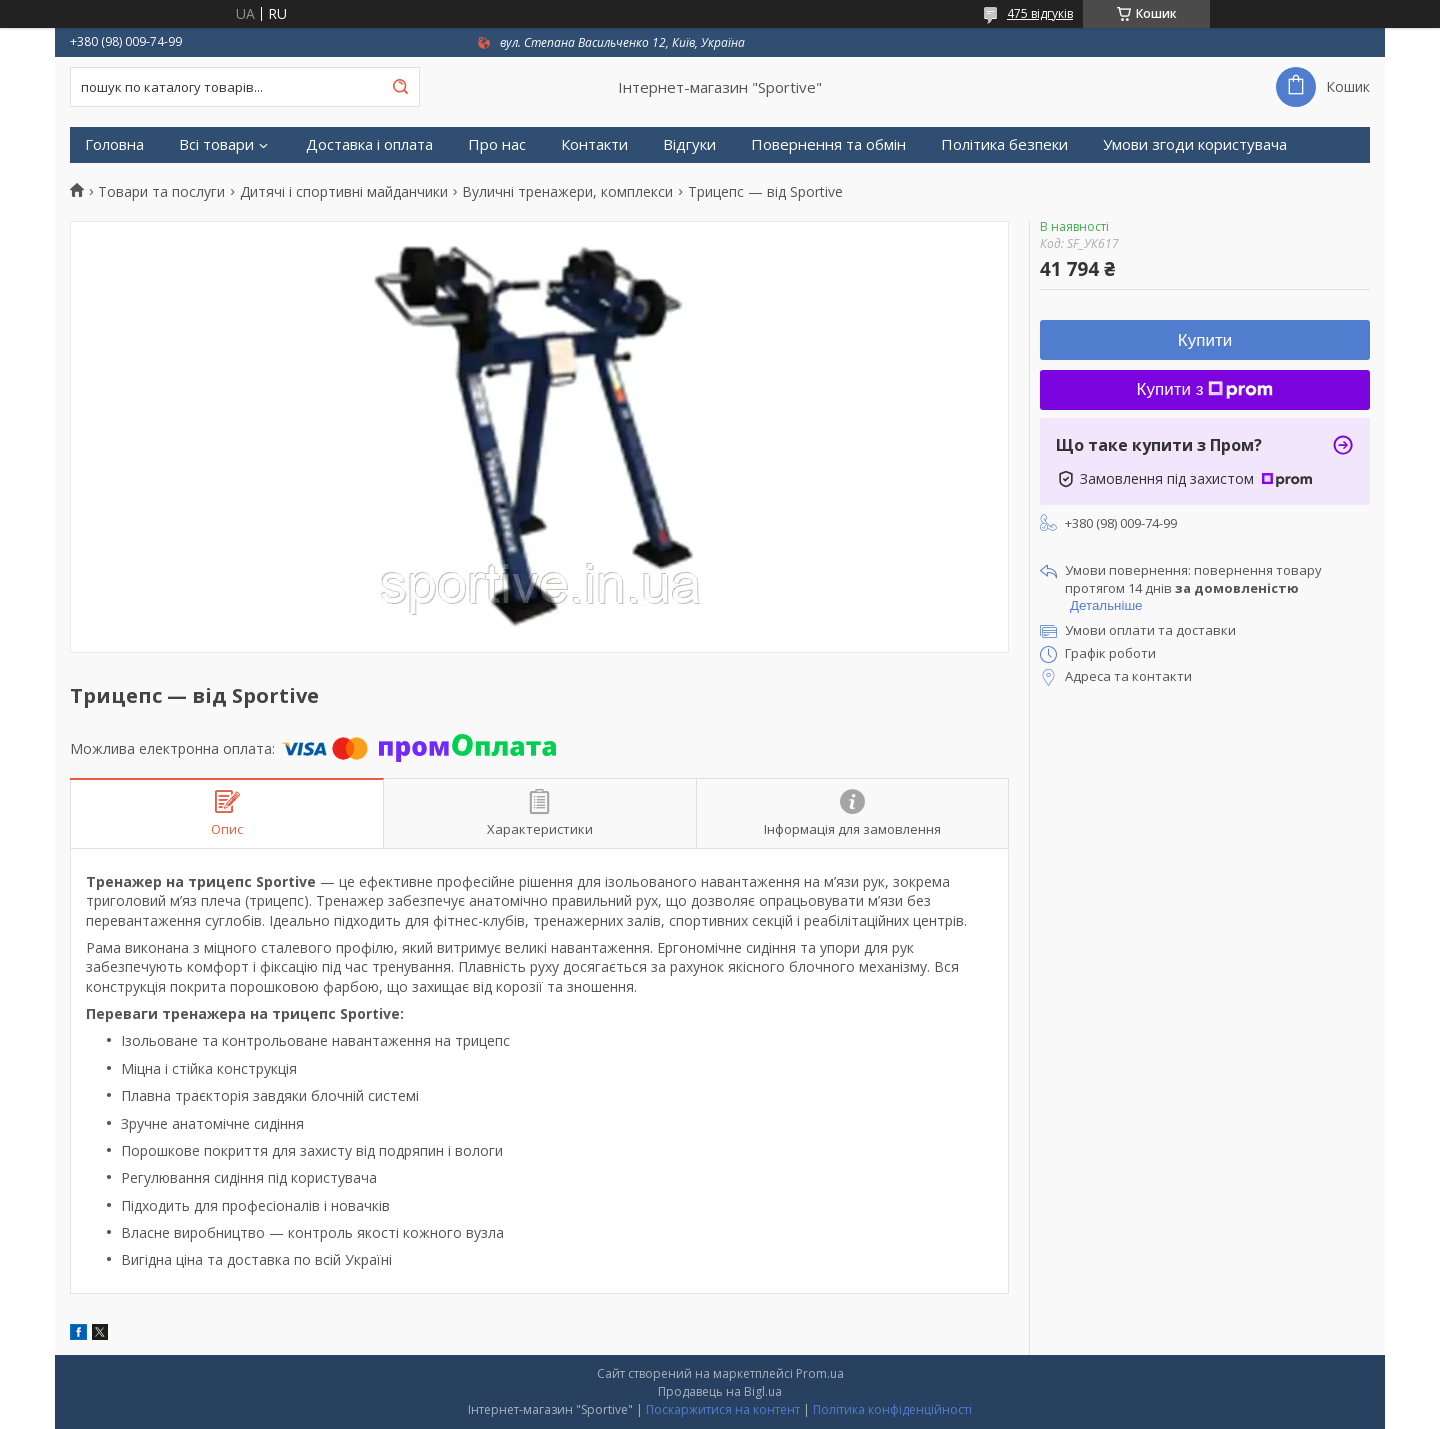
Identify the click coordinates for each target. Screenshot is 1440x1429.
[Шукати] (400, 87)
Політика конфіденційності (892, 1409)
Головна (114, 144)
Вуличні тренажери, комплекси (567, 192)
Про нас (497, 144)
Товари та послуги (161, 192)
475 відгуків (1040, 13)
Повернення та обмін (828, 144)
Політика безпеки (1004, 144)
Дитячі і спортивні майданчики (344, 192)
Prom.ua (820, 1373)
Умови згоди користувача (1195, 144)
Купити (1205, 340)
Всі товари (216, 144)
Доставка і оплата (369, 144)
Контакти (594, 144)
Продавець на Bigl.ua (720, 1391)
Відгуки (689, 144)
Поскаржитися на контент (723, 1409)
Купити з (1205, 389)
